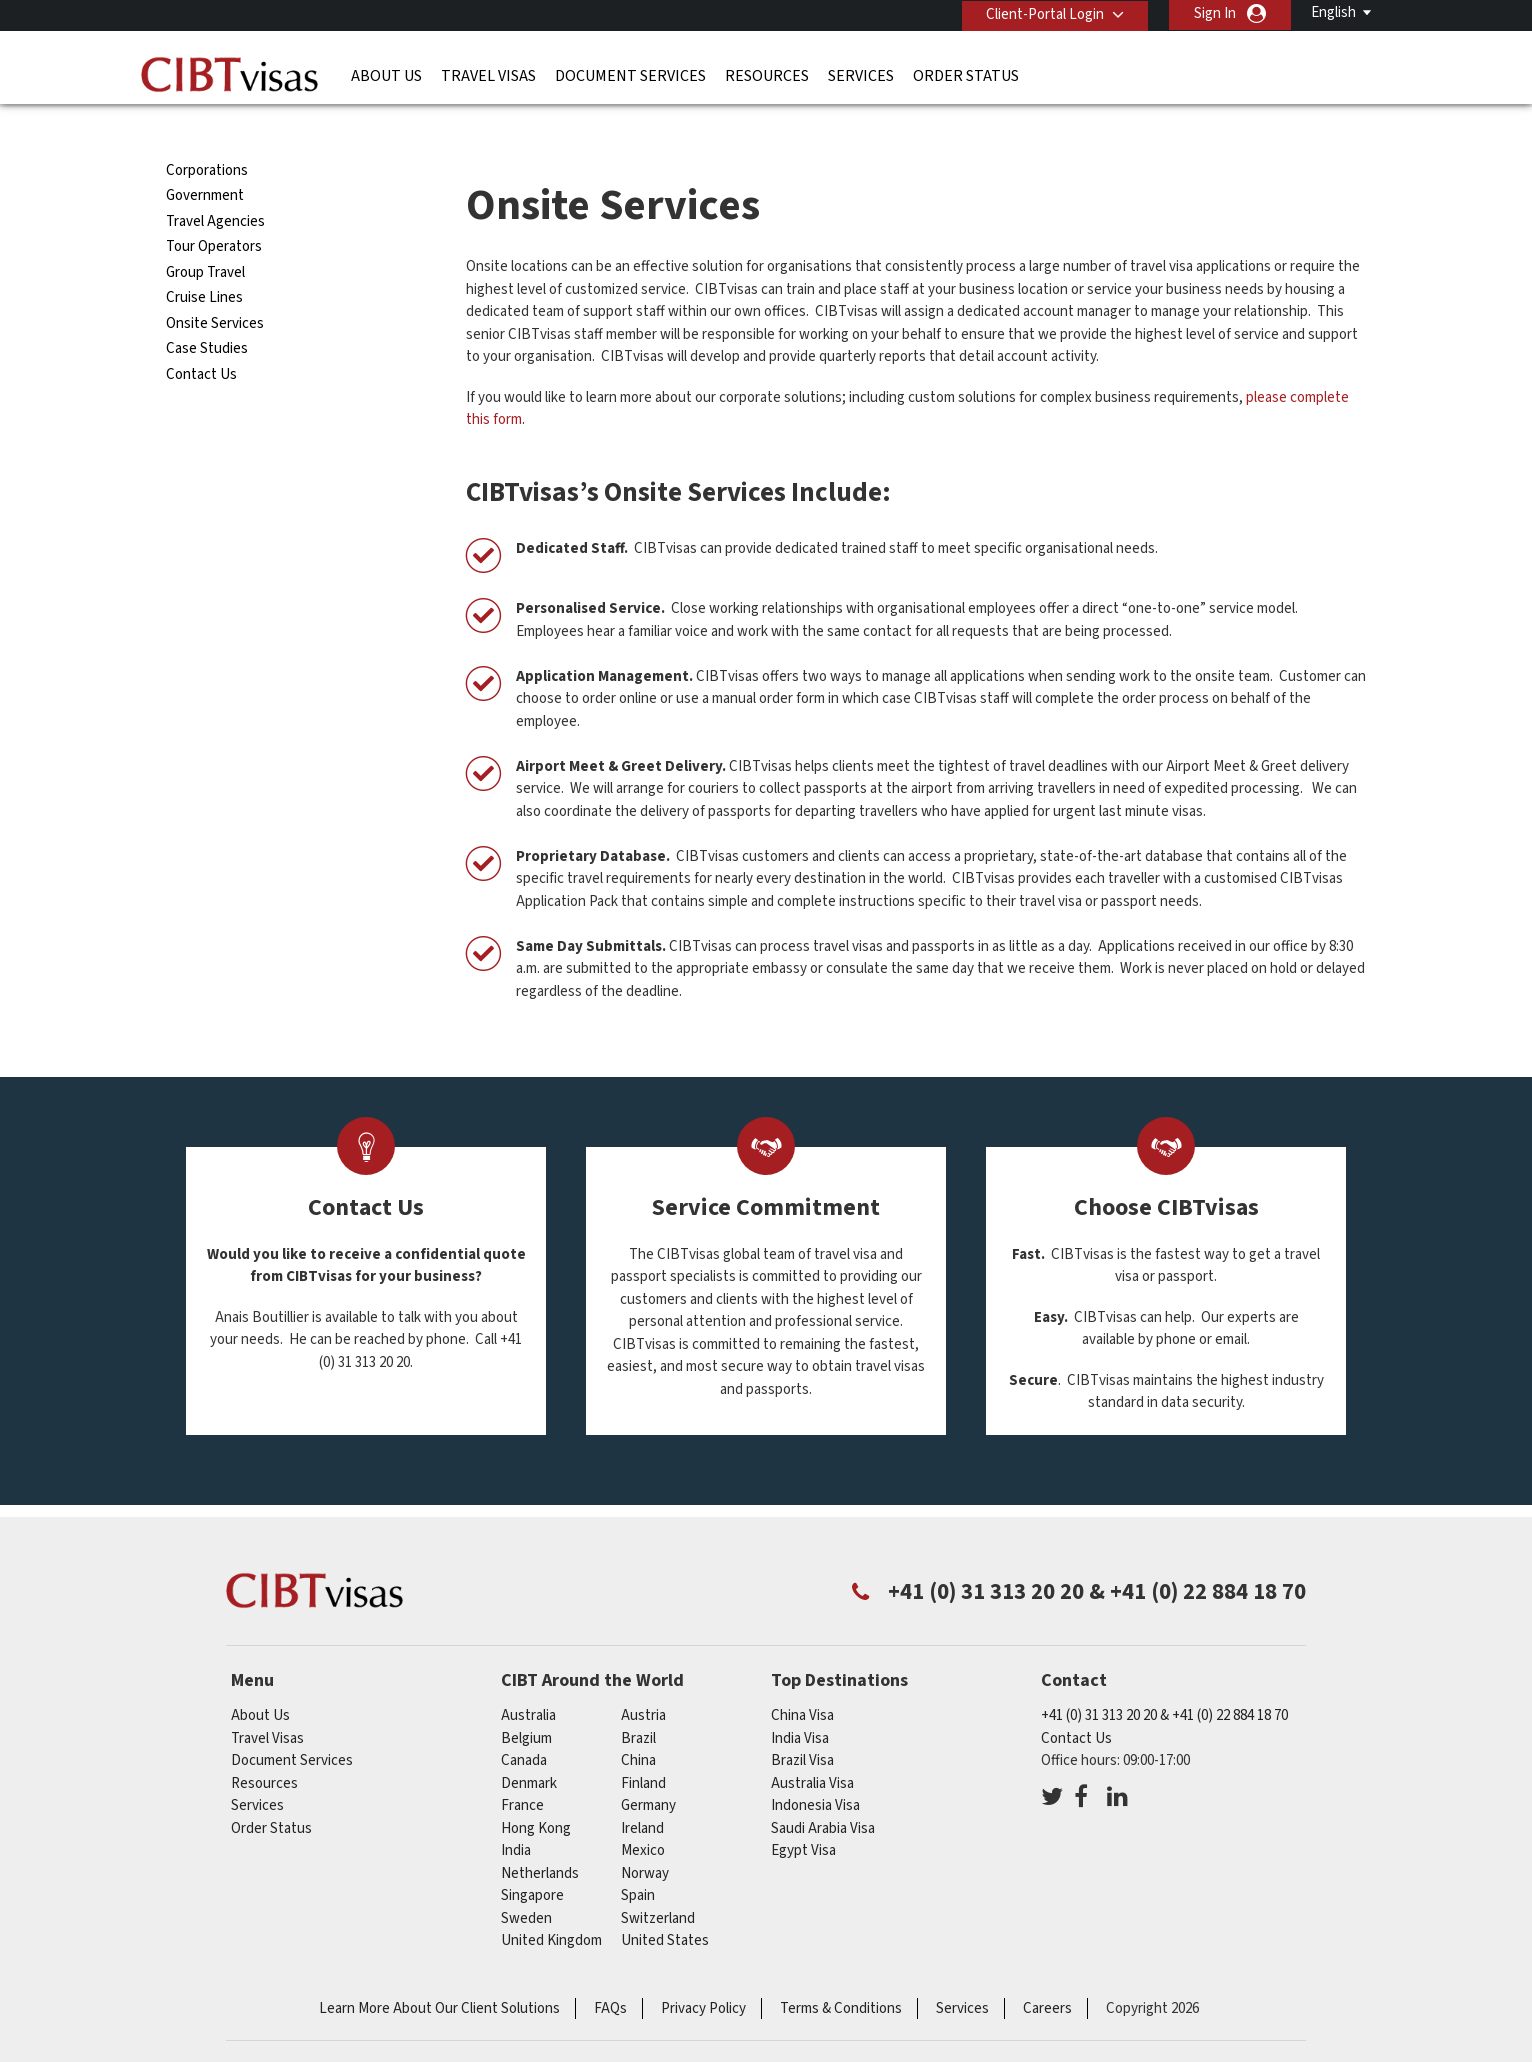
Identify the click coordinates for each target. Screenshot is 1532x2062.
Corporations (207, 134)
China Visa (802, 1679)
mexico (643, 1814)
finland (643, 1746)
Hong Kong (536, 1791)
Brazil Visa (802, 1724)
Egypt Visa (803, 1814)
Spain (638, 1859)
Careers (1047, 1971)
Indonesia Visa (815, 1769)
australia (528, 1679)
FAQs (610, 1971)
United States (665, 1904)
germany (648, 1769)
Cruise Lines (204, 261)
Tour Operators (214, 210)
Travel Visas (488, 75)
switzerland (658, 1881)
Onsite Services (215, 287)
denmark (529, 1746)
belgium (526, 1701)
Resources (767, 75)
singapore (532, 1859)
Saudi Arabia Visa (823, 1791)
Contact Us (201, 338)
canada (524, 1724)
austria (643, 1679)
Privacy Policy (703, 1971)
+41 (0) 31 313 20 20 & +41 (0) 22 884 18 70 (1164, 1679)
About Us (386, 75)
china (638, 1724)
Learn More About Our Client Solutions (439, 1971)
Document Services (630, 75)
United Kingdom (551, 1904)
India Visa (800, 1701)
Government (205, 159)
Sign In (1215, 13)
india (516, 1814)
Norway (645, 1836)
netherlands (540, 1836)
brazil (638, 1701)
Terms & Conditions (841, 1971)
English (1333, 12)
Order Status (966, 75)
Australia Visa (812, 1746)
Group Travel (205, 236)
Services (861, 75)
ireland (642, 1791)
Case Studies (207, 312)
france (522, 1769)
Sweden (526, 1881)
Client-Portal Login (1044, 13)
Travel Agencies (215, 185)
